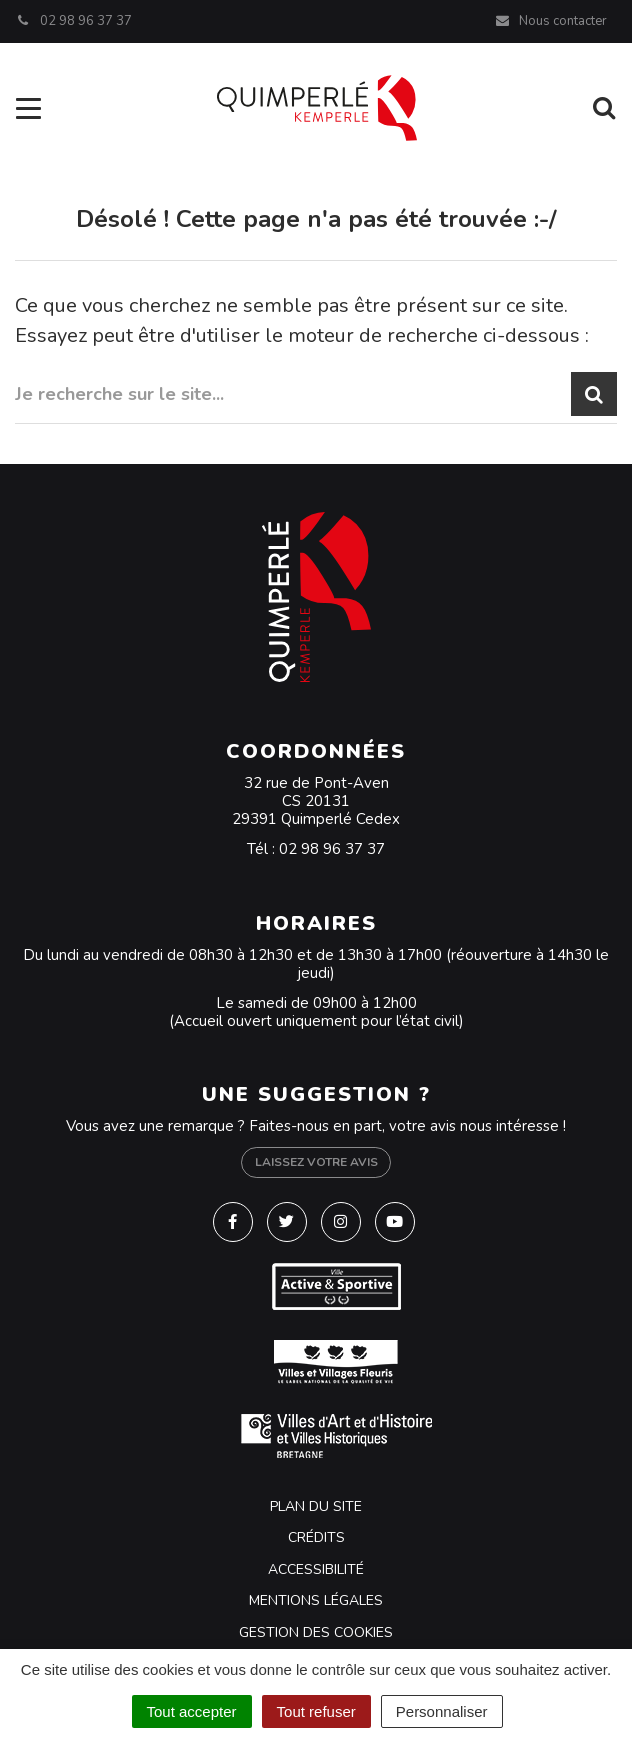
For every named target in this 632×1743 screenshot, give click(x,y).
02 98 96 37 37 (332, 849)
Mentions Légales (316, 1600)
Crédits (316, 1537)
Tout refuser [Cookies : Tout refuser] (316, 1711)
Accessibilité (316, 1569)
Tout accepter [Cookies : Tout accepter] (192, 1711)
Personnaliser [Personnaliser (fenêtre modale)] (442, 1711)
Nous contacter (550, 21)
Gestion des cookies (316, 1632)
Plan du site (316, 1506)
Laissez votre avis (316, 1162)
